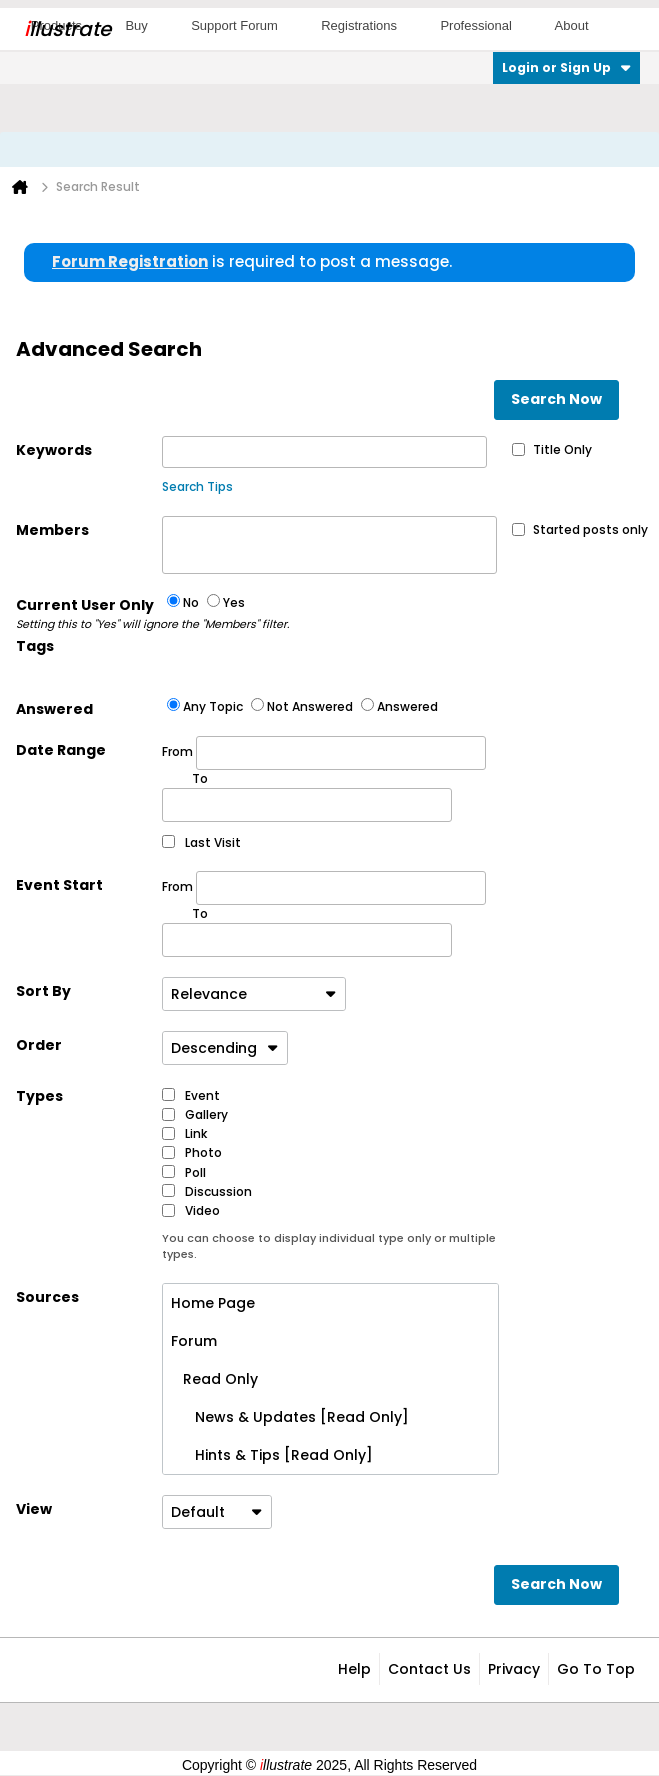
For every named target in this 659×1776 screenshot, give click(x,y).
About (572, 25)
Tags (35, 646)
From (324, 753)
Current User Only (89, 614)
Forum (194, 1341)
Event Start (59, 885)
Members (52, 530)
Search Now (556, 399)
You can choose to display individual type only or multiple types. (329, 1246)
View (34, 1509)
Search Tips (197, 486)
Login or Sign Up (566, 67)
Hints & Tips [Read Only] (272, 1455)
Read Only (214, 1379)
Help (354, 1669)
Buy (136, 25)
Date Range (61, 750)
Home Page (213, 1303)
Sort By (43, 991)
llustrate (67, 29)
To (200, 913)
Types (39, 1096)
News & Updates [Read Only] (290, 1417)
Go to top (596, 1669)
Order (39, 1045)
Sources (47, 1297)
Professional (476, 25)
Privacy (514, 1669)
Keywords (54, 450)
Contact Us (429, 1669)
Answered (54, 709)
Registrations (359, 25)
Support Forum (234, 25)
